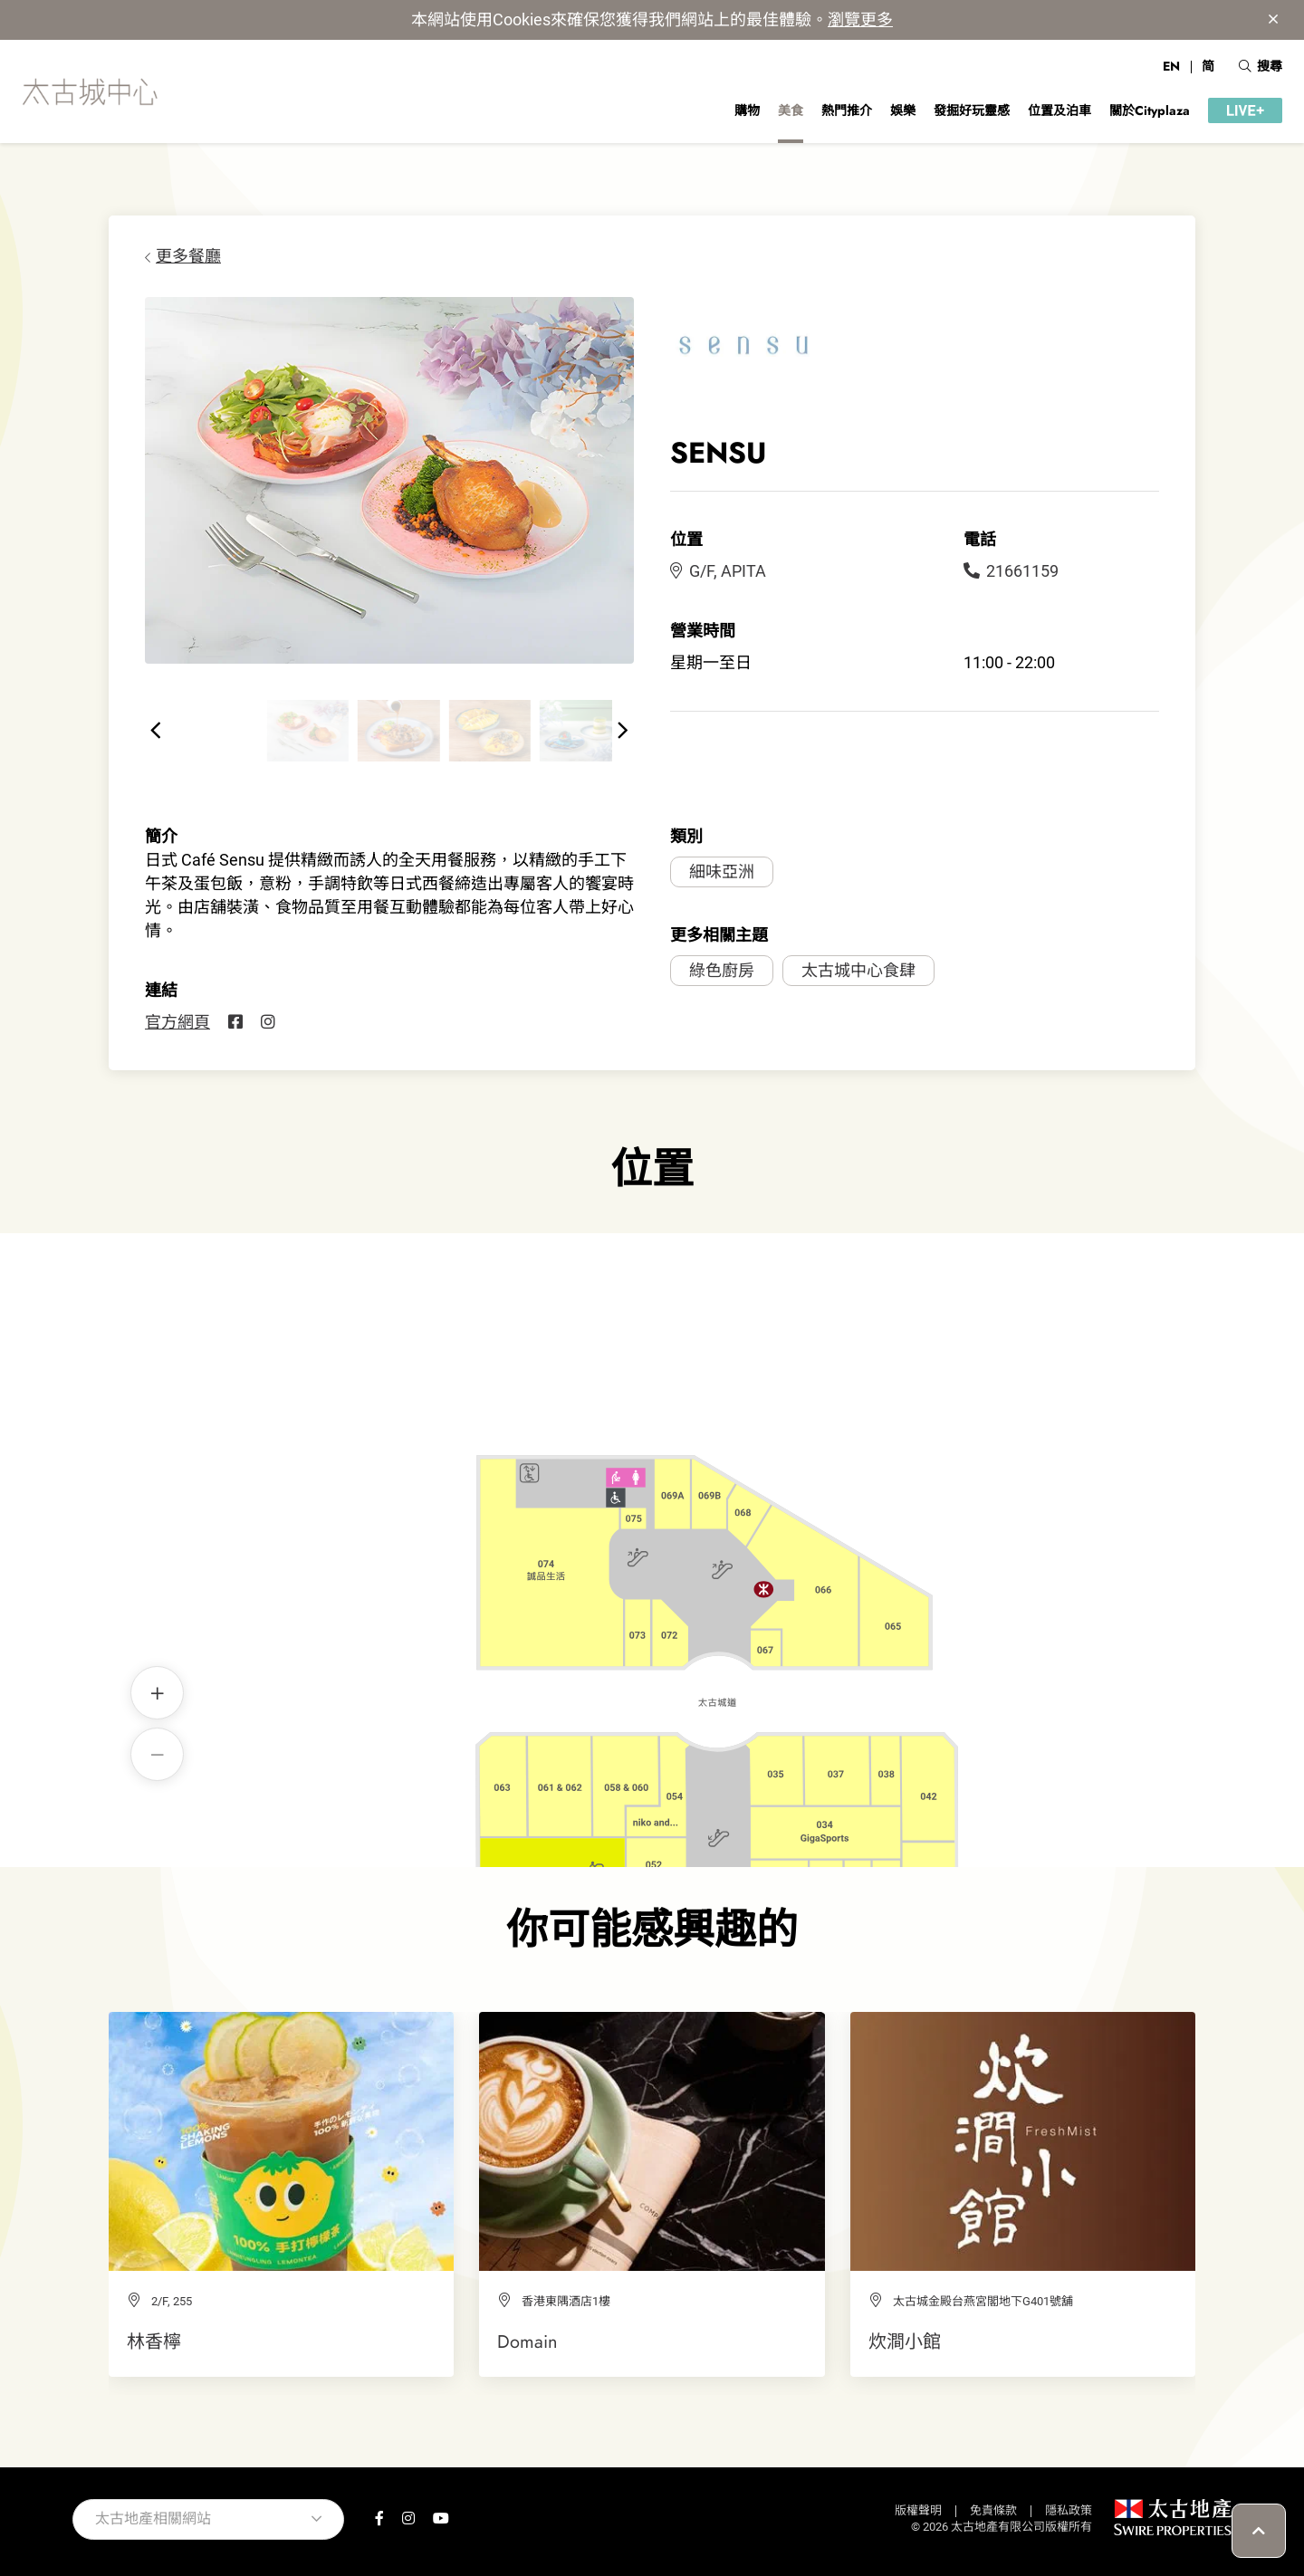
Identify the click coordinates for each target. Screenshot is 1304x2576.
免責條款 (993, 2510)
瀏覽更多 (860, 19)
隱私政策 (1068, 2510)
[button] (156, 730)
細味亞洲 (721, 871)
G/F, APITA (718, 570)
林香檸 (154, 2341)
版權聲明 (918, 2510)
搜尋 (1260, 66)
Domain (527, 2341)
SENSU (578, 1519)
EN (1171, 66)
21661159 (1011, 570)
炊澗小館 (904, 2341)
